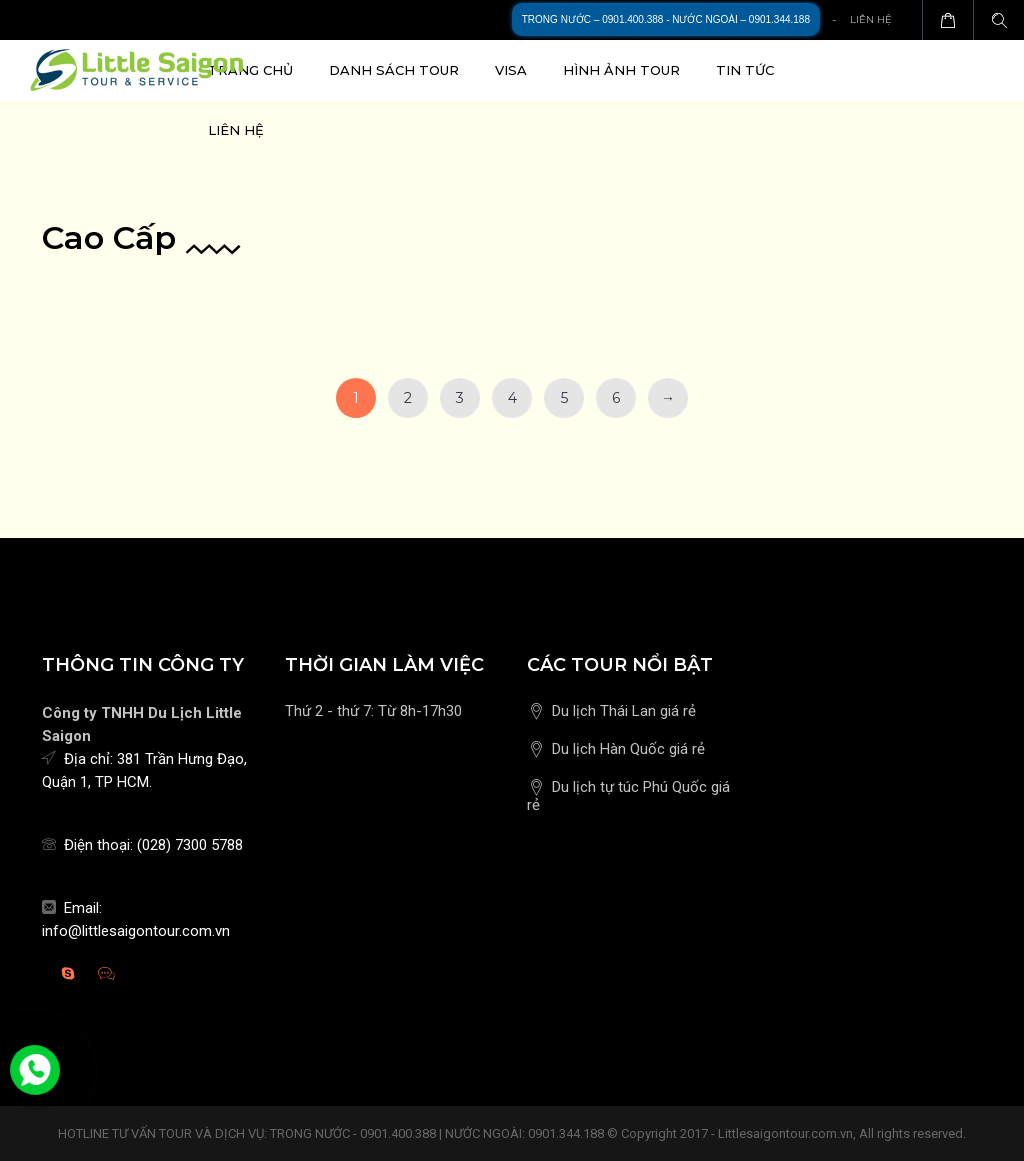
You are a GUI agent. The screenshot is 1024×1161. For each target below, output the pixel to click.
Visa (511, 70)
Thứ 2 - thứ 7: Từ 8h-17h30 (373, 711)
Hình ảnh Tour (621, 70)
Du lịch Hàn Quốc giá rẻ (628, 749)
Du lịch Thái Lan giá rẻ (624, 711)
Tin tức (745, 70)
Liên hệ (871, 19)
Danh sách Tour (394, 70)
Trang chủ (250, 70)
